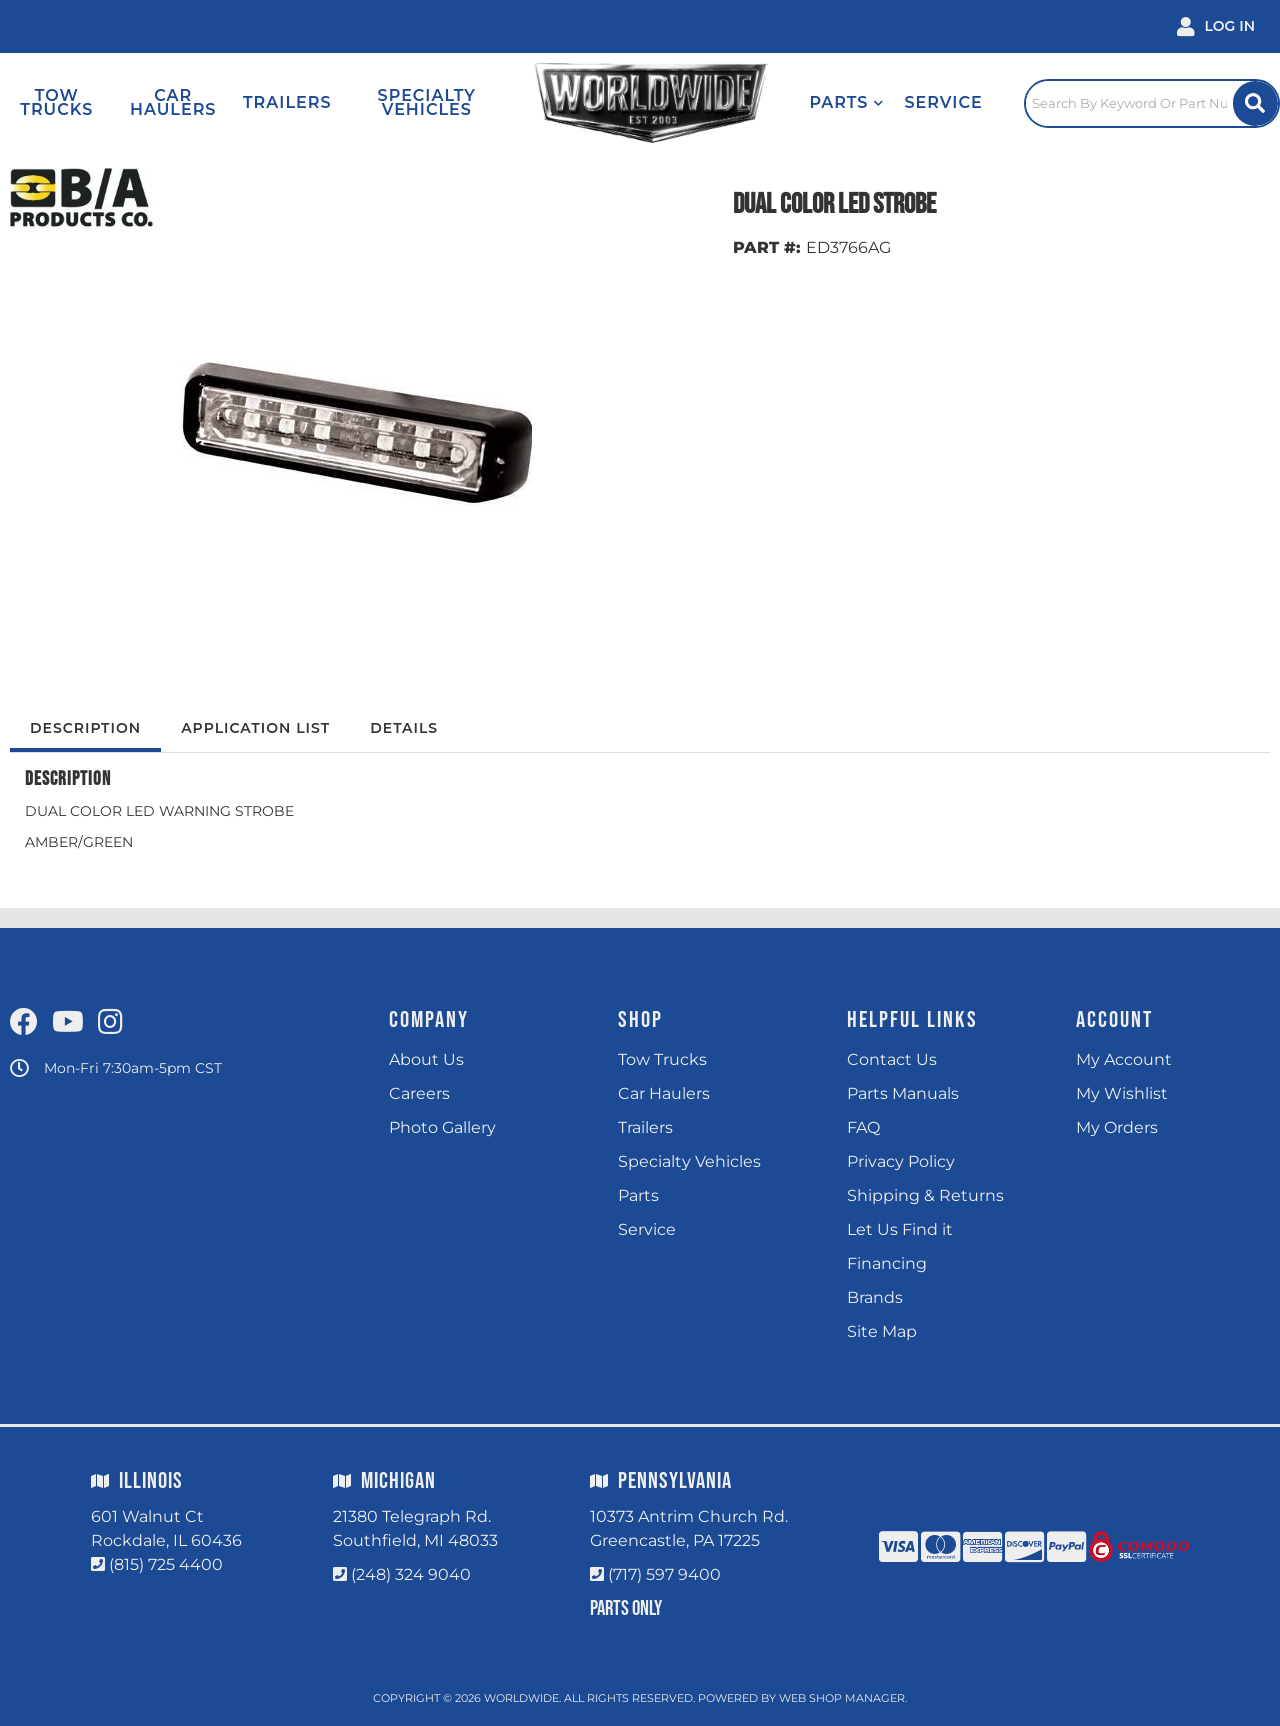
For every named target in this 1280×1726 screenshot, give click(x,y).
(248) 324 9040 (411, 1574)
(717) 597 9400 (664, 1574)
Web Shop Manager (842, 1698)
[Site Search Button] (1255, 103)
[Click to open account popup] (1216, 26)
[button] (846, 103)
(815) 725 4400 (166, 1564)
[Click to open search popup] (1152, 103)
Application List (255, 728)
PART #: (767, 247)
